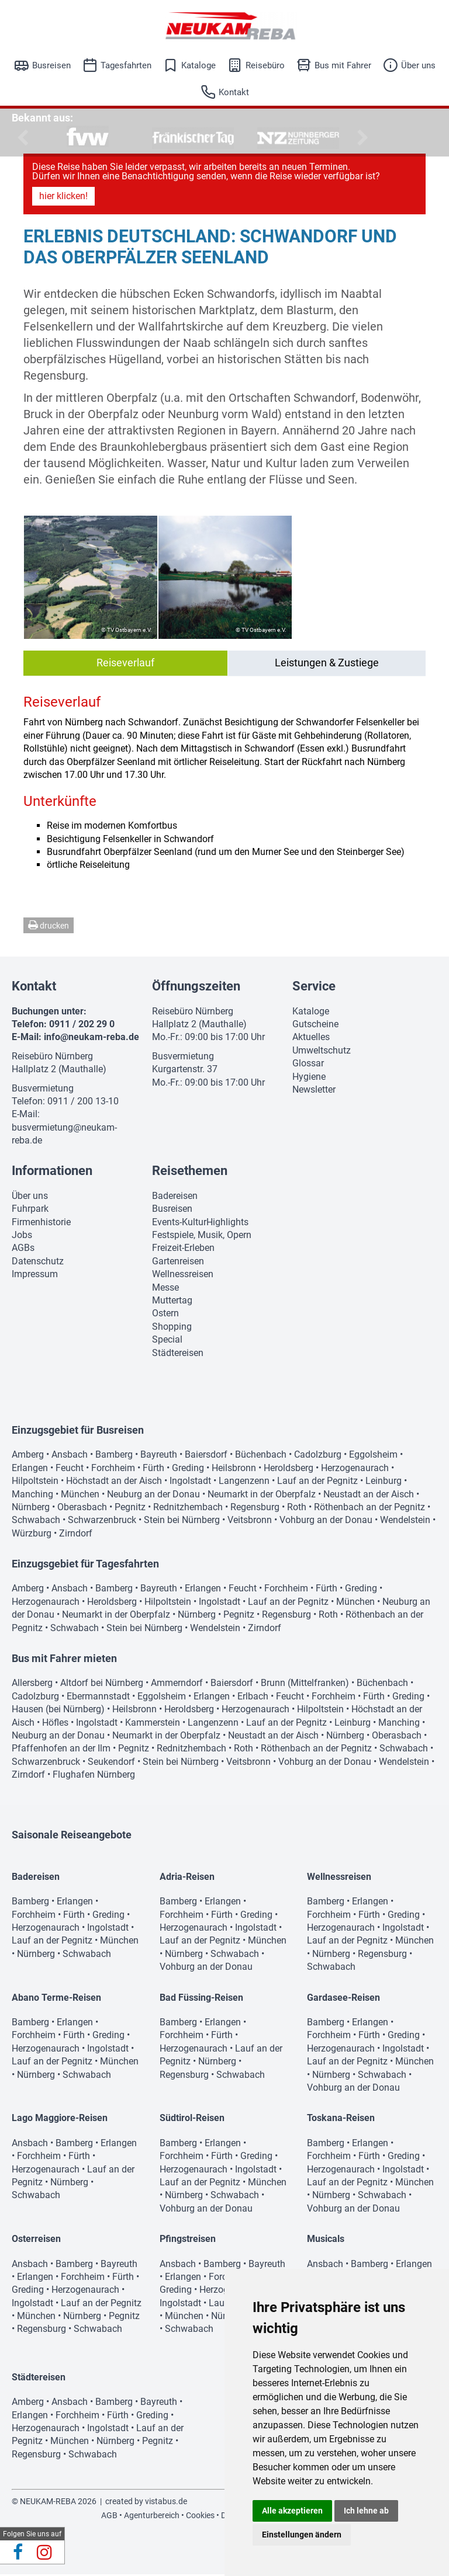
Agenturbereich (151, 2517)
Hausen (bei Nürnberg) (58, 1710)
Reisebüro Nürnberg (52, 1057)
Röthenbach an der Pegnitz (369, 1508)
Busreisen (51, 65)
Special (167, 1341)
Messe (165, 1289)
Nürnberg (31, 1508)
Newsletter (314, 1091)
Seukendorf (111, 1763)
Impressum (35, 1275)
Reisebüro (265, 65)
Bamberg (114, 1456)
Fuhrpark (30, 1210)
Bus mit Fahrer (343, 65)
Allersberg (32, 1684)
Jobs (22, 1236)
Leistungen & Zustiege (327, 664)
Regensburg (254, 1508)
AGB (109, 2517)
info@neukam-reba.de (91, 1038)
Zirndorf (75, 1535)
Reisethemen (189, 1172)
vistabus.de (166, 2503)
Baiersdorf (206, 1456)
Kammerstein (152, 1724)
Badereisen (175, 1197)
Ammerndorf (177, 1684)
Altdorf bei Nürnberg (101, 1684)
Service (314, 988)
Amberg (28, 1456)
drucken (48, 927)
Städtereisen (177, 1354)
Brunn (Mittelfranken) (305, 1684)
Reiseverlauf (125, 664)
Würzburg (31, 1535)
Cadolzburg (317, 1456)
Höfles (55, 1724)
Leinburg (383, 1482)
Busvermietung (43, 1090)
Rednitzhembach (188, 1508)
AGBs (23, 1249)
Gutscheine (315, 1025)
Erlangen (30, 1469)
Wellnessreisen (182, 1275)
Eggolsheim (373, 1456)
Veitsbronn (249, 1521)
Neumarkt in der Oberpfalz (262, 1495)
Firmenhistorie (41, 1223)
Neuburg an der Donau (153, 1495)
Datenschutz (38, 1262)
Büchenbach (260, 1456)
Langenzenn (244, 1482)
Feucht (70, 1469)
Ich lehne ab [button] (366, 2510)
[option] (87, 138)
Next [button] (361, 138)
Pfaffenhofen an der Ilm (61, 1749)
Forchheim (113, 1469)
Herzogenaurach (355, 1469)
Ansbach (69, 1456)
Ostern (165, 1314)
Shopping (172, 1328)
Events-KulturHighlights (200, 1223)
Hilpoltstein (35, 1482)
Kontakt (234, 92)
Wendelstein (405, 1521)
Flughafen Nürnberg (94, 1776)
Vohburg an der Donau (325, 1521)
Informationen (52, 1172)
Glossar (308, 1064)
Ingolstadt (190, 1482)
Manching (32, 1495)
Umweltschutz (321, 1052)
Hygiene (309, 1078)
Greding (188, 1469)
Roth (296, 1508)
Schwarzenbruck (102, 1521)
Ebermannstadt (98, 1698)
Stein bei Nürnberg (182, 1521)
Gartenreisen (178, 1262)
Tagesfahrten (126, 65)
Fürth (153, 1469)
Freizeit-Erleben (183, 1249)
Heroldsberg (288, 1469)
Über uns (418, 65)
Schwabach (36, 1521)
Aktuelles (311, 1038)
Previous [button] (20, 138)
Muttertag (172, 1302)
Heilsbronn (234, 1469)
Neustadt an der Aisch (368, 1495)
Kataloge (198, 65)
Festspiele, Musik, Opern (201, 1236)
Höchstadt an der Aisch (114, 1482)
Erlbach (252, 1698)
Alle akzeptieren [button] (292, 2510)
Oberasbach (82, 1508)
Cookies (200, 2517)
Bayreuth (158, 1456)
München (80, 1495)
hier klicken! (63, 197)
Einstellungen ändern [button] (301, 2534)
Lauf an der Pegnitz (317, 1482)
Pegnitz (130, 1508)
